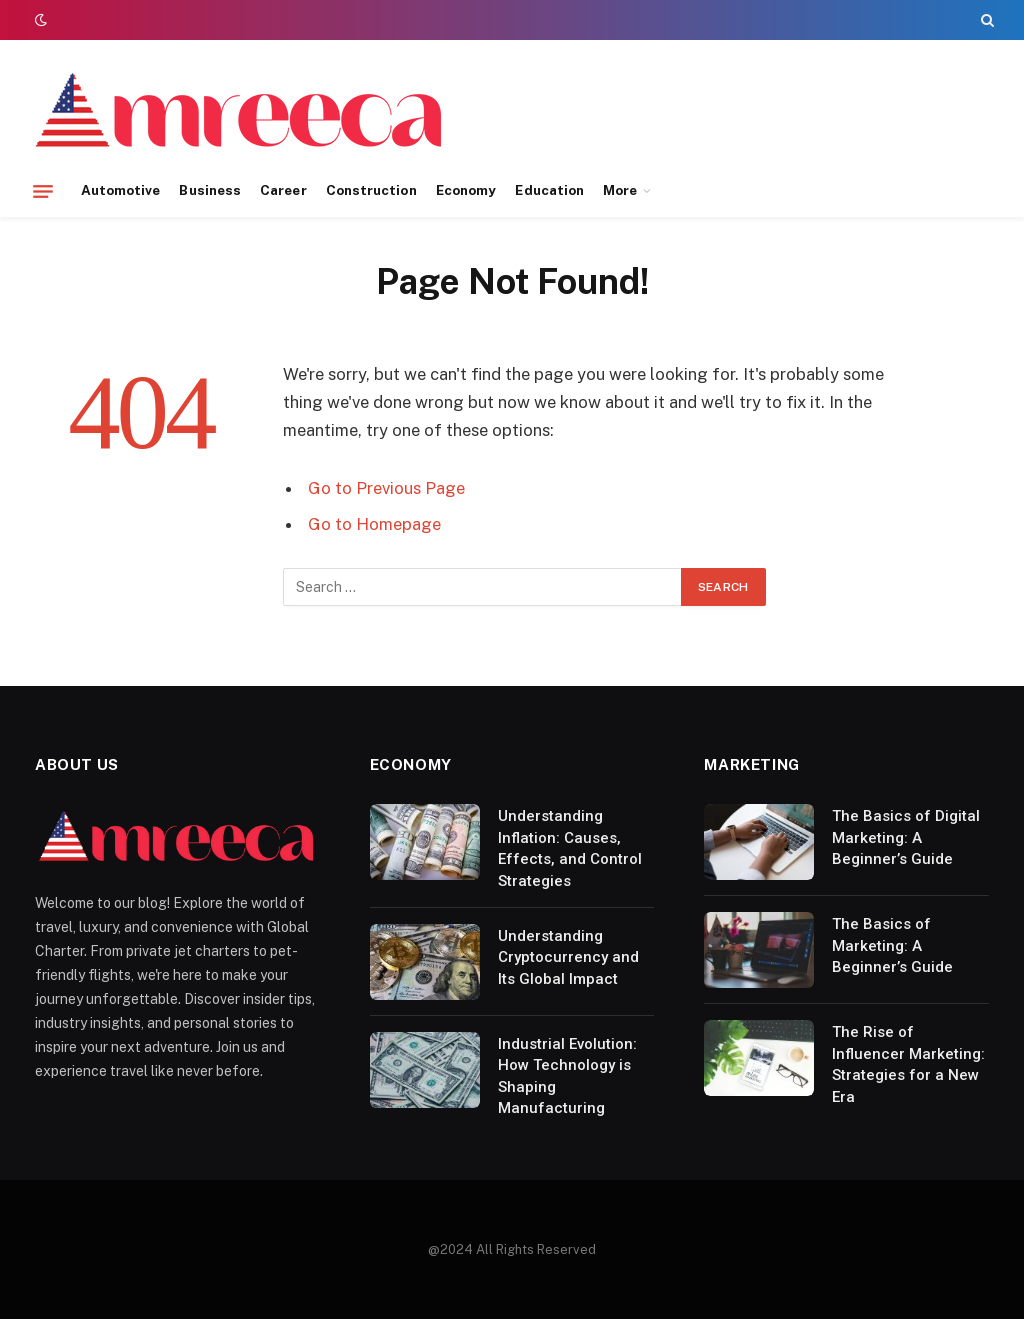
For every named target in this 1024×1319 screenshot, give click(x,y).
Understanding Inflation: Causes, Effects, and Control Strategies (570, 848)
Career (283, 190)
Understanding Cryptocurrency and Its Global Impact (568, 957)
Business (210, 190)
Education (549, 190)
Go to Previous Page (386, 488)
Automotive (121, 190)
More (620, 190)
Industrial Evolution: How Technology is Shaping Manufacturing (567, 1076)
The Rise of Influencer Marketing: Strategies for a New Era (908, 1064)
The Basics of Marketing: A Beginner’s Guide (892, 945)
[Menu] (43, 191)
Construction (371, 190)
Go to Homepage (374, 524)
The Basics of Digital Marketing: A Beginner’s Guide (906, 837)
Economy (466, 190)
